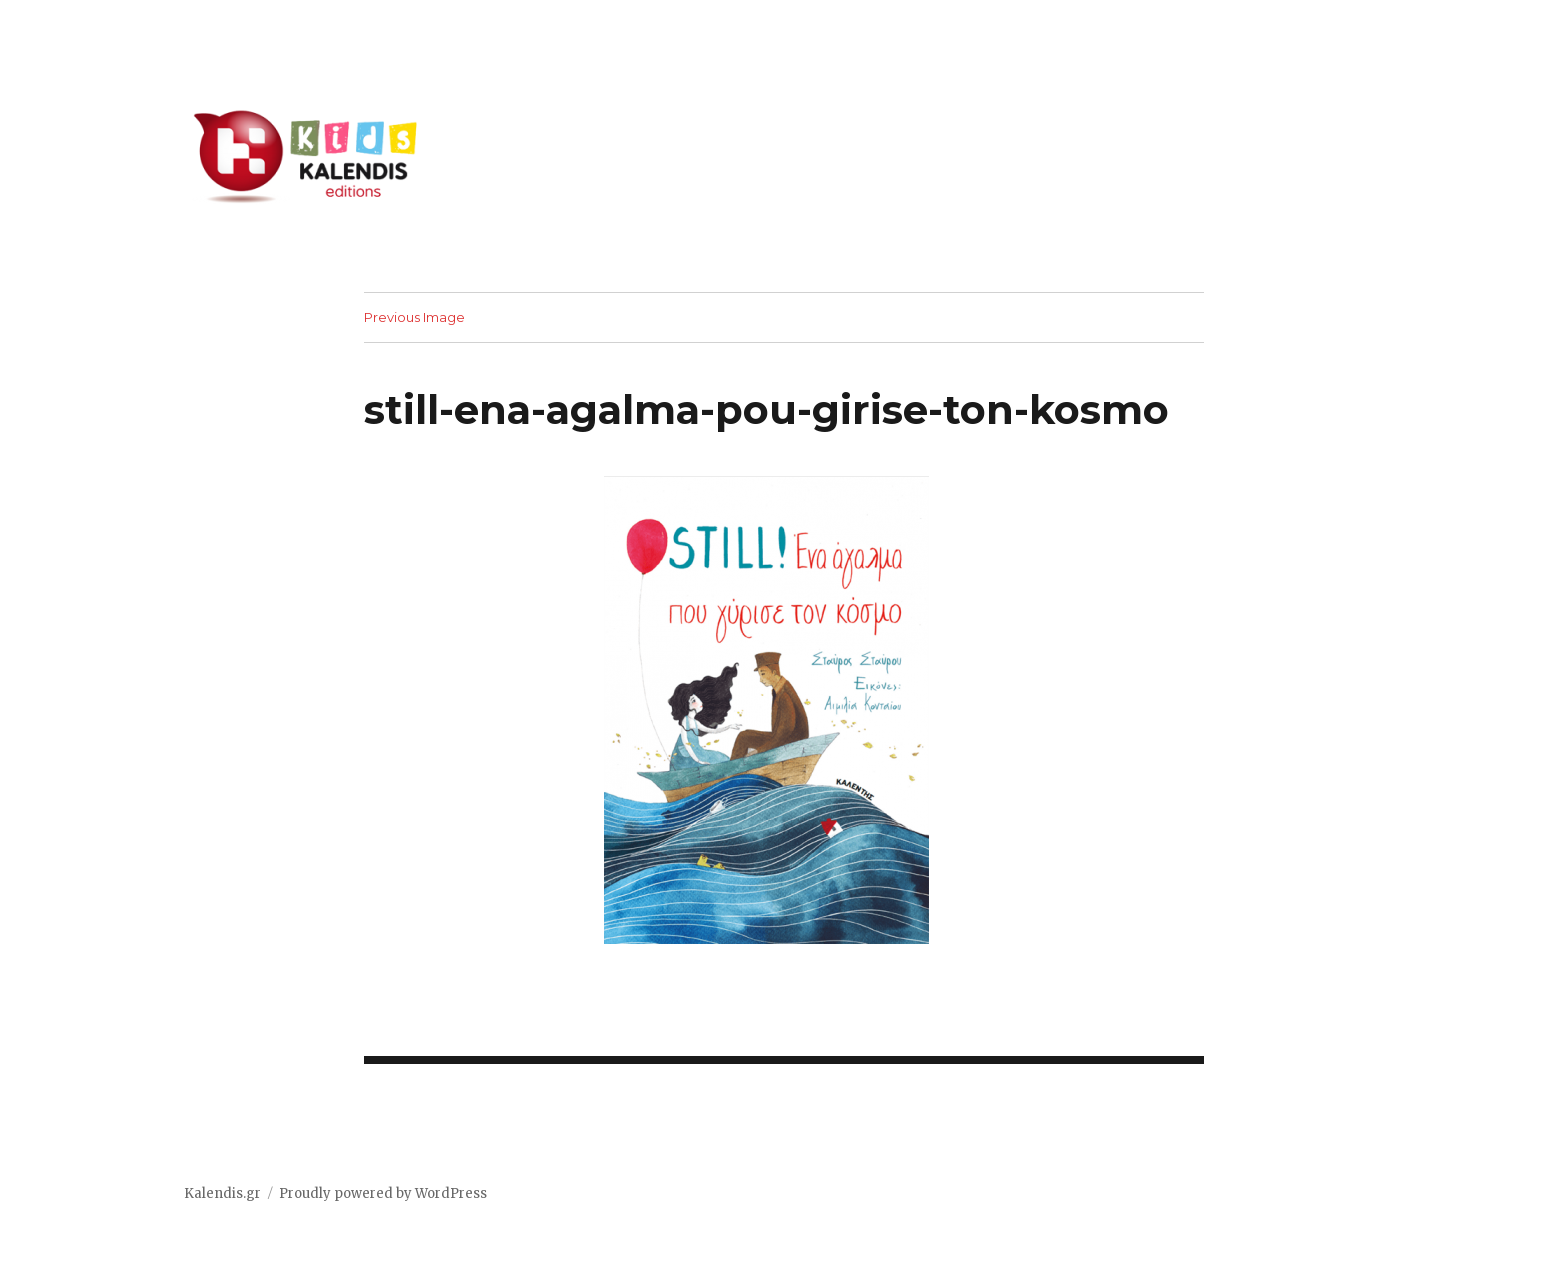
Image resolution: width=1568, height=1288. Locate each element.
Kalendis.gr (222, 1193)
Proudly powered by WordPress (383, 1193)
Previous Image (414, 317)
